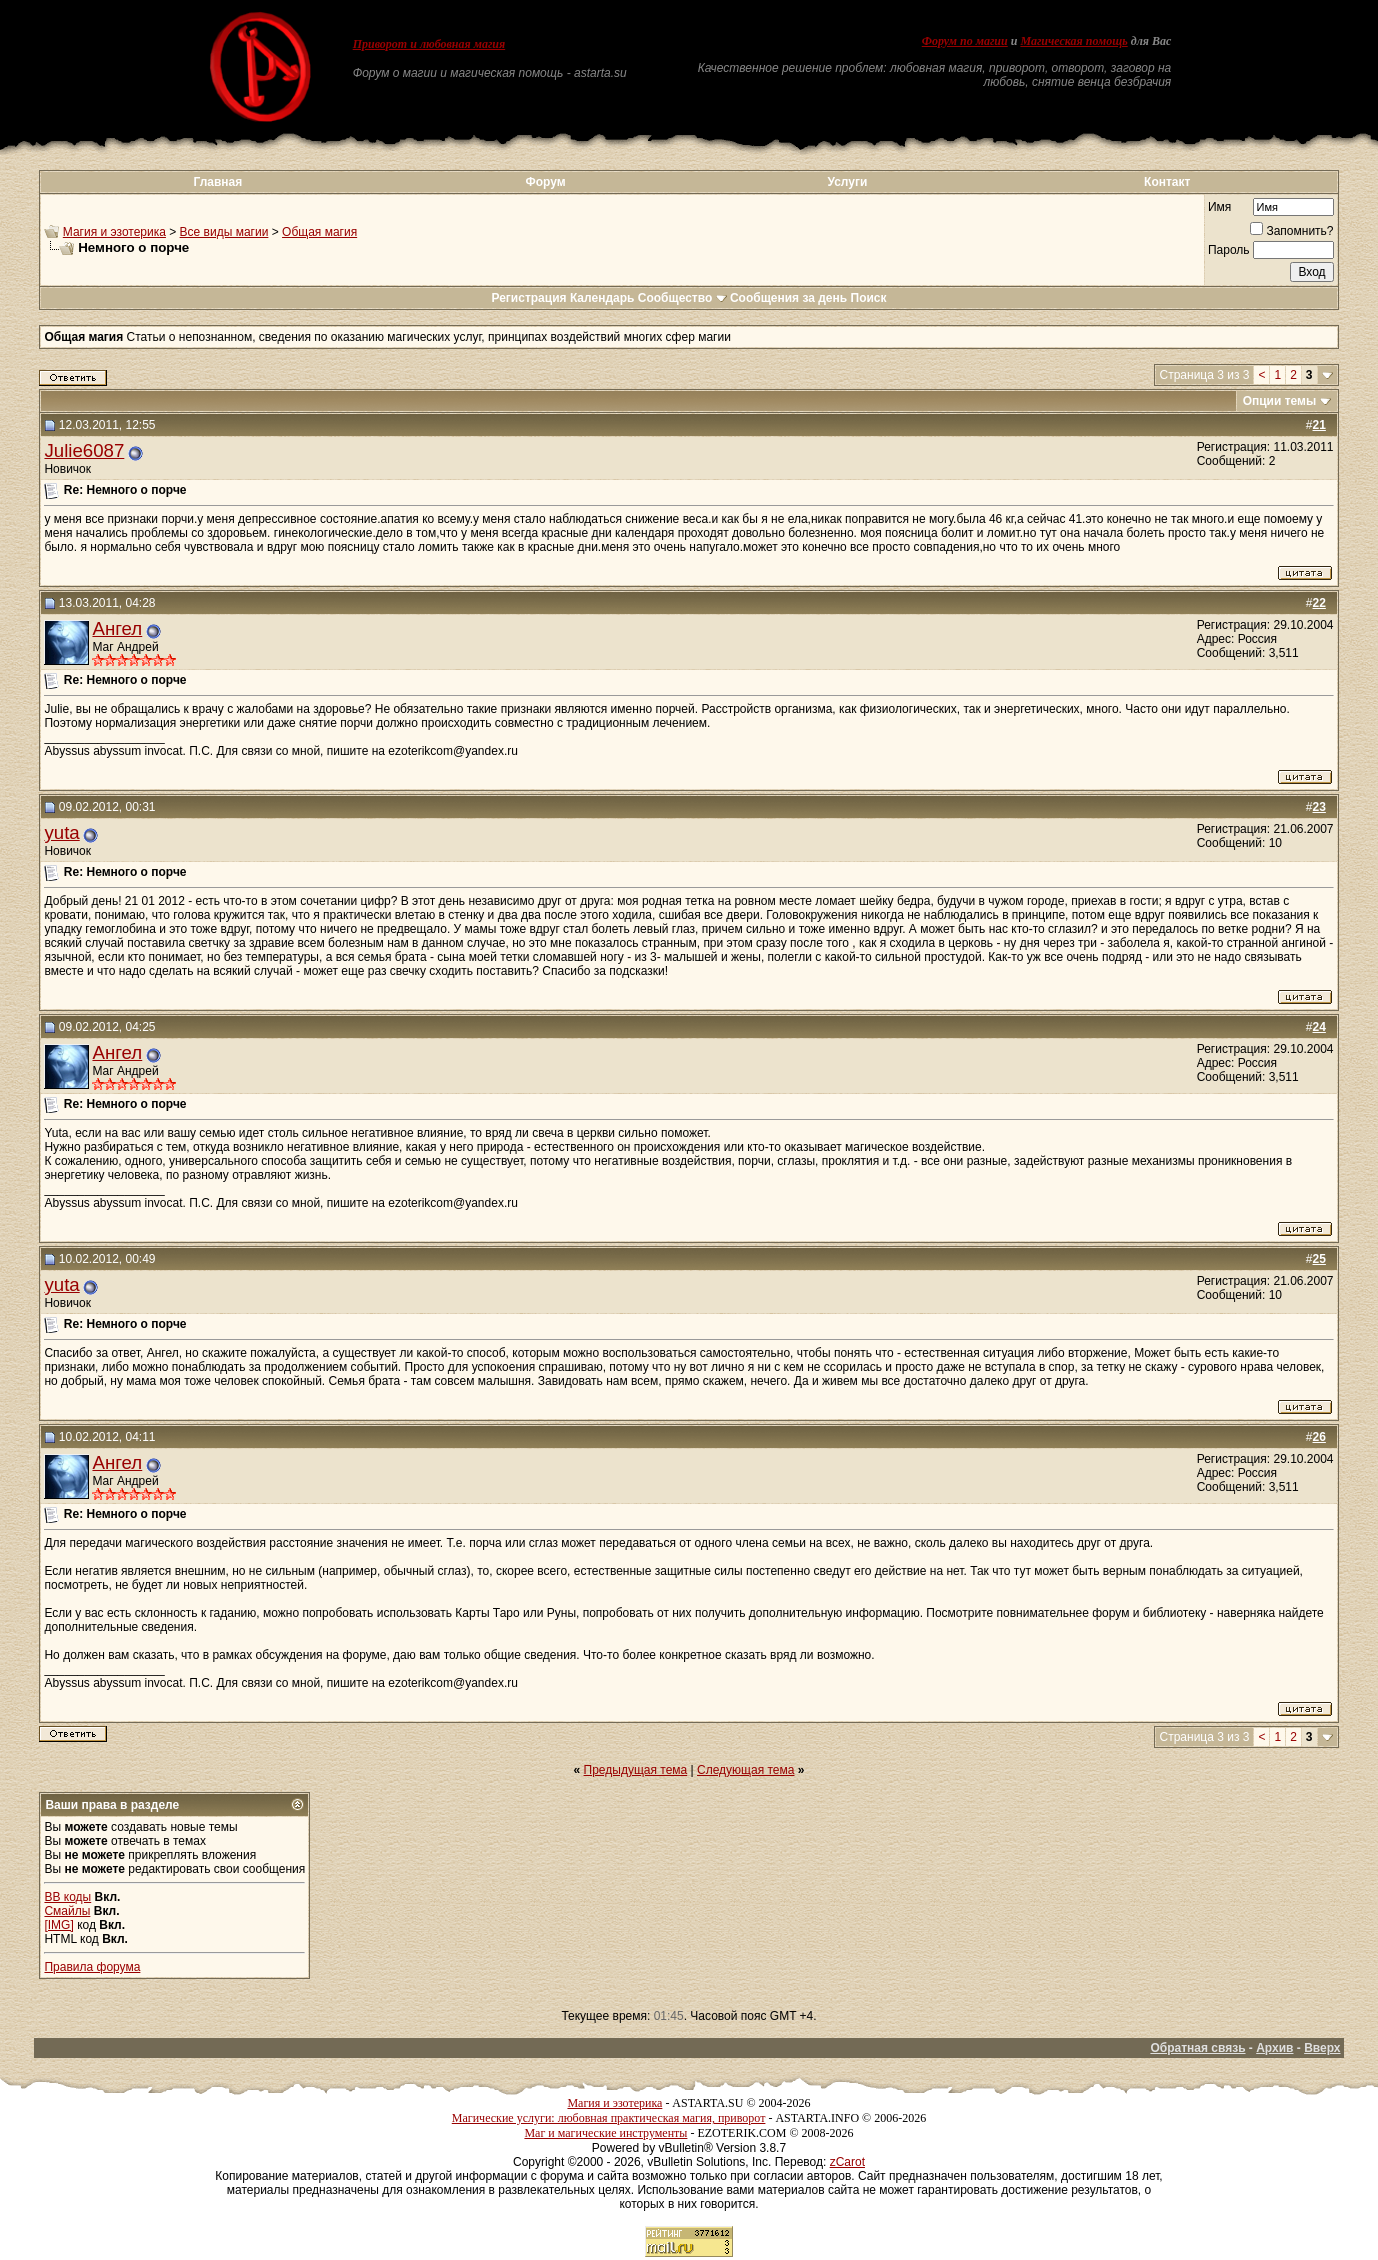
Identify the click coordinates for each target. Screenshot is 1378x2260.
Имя (1219, 207)
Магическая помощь (1073, 41)
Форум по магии (965, 41)
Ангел (117, 628)
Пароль (1229, 250)
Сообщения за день (788, 298)
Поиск (869, 298)
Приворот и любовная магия (429, 44)
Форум (545, 182)
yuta (61, 832)
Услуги (847, 182)
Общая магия (319, 232)
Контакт (1167, 182)
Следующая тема (745, 1770)
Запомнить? (1291, 231)
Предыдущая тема (636, 1770)
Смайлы (67, 1911)
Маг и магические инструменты (605, 2133)
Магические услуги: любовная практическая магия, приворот (609, 2118)
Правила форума (92, 1967)
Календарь (602, 298)
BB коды (67, 1897)
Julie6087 (84, 450)
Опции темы (1280, 401)
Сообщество (682, 298)
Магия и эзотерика (114, 232)
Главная (217, 182)
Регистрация (528, 298)
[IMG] (58, 1925)
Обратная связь (1197, 2048)
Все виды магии (224, 232)
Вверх (1322, 2048)
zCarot (847, 2162)
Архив (1274, 2048)
